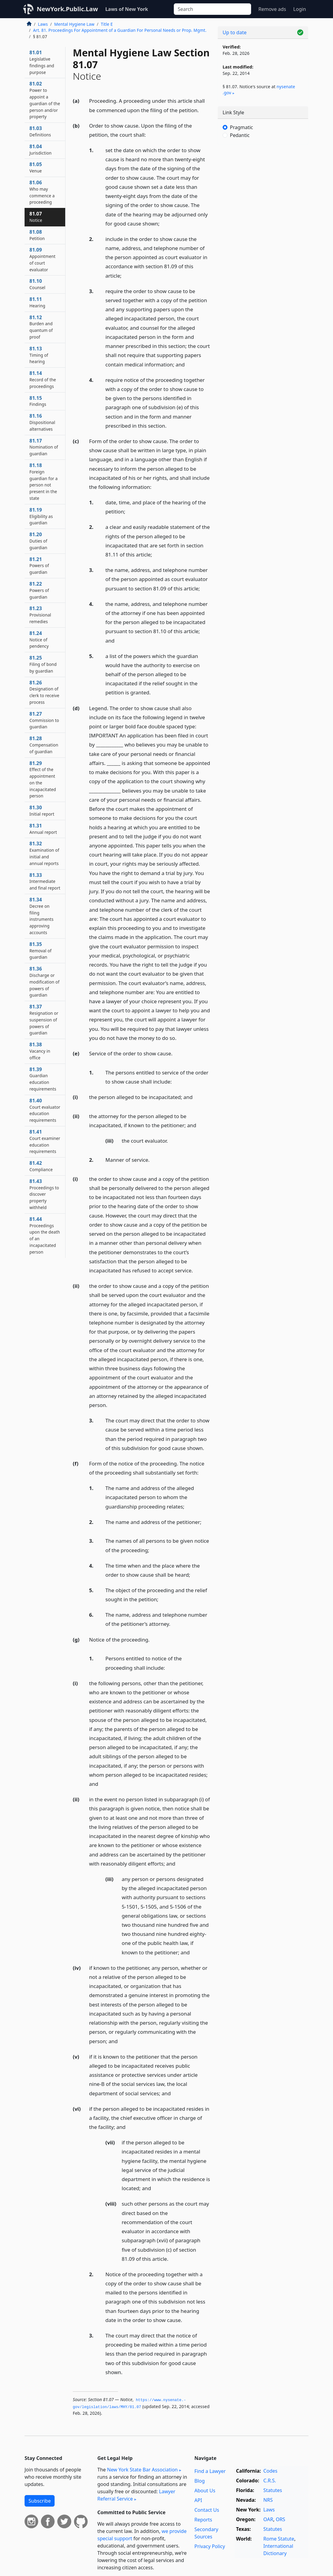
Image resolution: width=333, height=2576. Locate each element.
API (198, 2500)
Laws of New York (126, 9)
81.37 (43, 1019)
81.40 (44, 1110)
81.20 (38, 540)
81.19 (41, 516)
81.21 (39, 565)
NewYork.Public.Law (67, 9)
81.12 (41, 327)
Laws (43, 24)
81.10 (37, 284)
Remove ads (272, 9)
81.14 (42, 379)
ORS (280, 2519)
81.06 (42, 192)
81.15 (37, 401)
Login (299, 9)
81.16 (42, 422)
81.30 (41, 810)
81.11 (37, 302)
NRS (268, 2500)
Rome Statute (278, 2538)
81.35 (40, 950)
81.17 (43, 447)
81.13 (38, 355)
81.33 (44, 881)
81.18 (43, 481)
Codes (270, 2470)
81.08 (37, 235)
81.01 (41, 62)
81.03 (40, 131)
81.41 (44, 1141)
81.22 (39, 590)
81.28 (43, 744)
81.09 (42, 259)
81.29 (42, 779)
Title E (107, 24)
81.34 (41, 915)
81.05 (35, 167)
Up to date (235, 32)
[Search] (212, 9)
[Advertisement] (262, 191)
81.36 (44, 981)
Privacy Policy (209, 2546)
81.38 (39, 1051)
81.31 (43, 828)
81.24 (39, 639)
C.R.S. (269, 2480)
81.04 (40, 149)
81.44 (44, 1235)
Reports (203, 2519)
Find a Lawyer (210, 2471)
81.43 (44, 1194)
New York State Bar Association (142, 2469)
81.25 (43, 664)
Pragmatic (241, 127)
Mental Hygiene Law (74, 24)
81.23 (40, 614)
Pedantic (240, 135)
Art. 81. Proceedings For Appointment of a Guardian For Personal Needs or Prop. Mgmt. (120, 30)
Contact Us (206, 2510)
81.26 (44, 692)
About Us (204, 2490)
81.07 (35, 216)
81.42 (41, 1166)
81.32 (44, 853)
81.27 (44, 720)
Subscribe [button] (40, 2500)
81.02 (44, 99)
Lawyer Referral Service (136, 2495)
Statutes (272, 2490)
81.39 (42, 1079)
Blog (199, 2480)
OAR (268, 2519)
